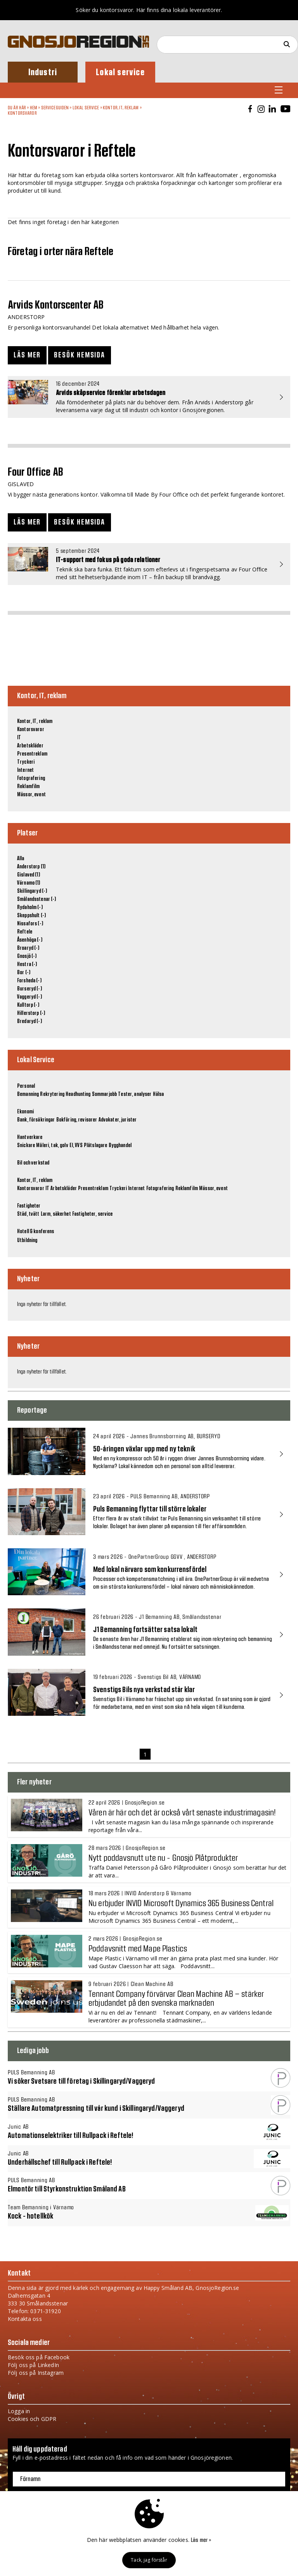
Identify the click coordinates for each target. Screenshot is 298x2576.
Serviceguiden (55, 107)
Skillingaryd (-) (32, 891)
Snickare (26, 1145)
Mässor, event (31, 794)
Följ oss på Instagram (36, 2372)
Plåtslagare (95, 1145)
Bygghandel (120, 1145)
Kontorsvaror (22, 113)
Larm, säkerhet (56, 1214)
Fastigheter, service (92, 1214)
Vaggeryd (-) (29, 997)
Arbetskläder (30, 746)
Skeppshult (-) (31, 915)
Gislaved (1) (28, 875)
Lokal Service (86, 107)
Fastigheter (29, 1206)
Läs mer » (201, 2540)
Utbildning (27, 1240)
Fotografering (31, 778)
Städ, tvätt (28, 1214)
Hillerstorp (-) (31, 1013)
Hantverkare (30, 1137)
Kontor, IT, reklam (121, 107)
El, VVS (76, 1145)
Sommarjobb (104, 1094)
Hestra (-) (27, 964)
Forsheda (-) (29, 980)
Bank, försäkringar (36, 1120)
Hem (33, 107)
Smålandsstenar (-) (36, 899)
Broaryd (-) (28, 948)
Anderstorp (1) (31, 867)
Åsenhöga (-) (29, 940)
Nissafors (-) (30, 924)
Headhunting (78, 1094)
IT (19, 737)
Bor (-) (23, 972)
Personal (26, 1086)
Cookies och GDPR (32, 2418)
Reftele (24, 932)
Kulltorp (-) (28, 1005)
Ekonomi (25, 1112)
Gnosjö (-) (26, 956)
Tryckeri (26, 762)
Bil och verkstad (33, 1163)
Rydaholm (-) (30, 907)
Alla (20, 858)
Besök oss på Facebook (38, 2357)
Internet (25, 770)
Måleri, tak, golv (52, 1145)
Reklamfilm (28, 786)
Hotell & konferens (35, 1231)
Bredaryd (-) (29, 1021)
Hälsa (158, 1094)
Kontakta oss (25, 2318)
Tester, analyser (134, 1094)
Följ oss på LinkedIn (33, 2365)
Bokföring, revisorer (76, 1120)
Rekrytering (52, 1094)
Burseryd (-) (29, 989)
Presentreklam (32, 754)
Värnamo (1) (28, 883)
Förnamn (30, 2479)
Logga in (19, 2411)
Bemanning (28, 1094)
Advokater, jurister (118, 1120)
